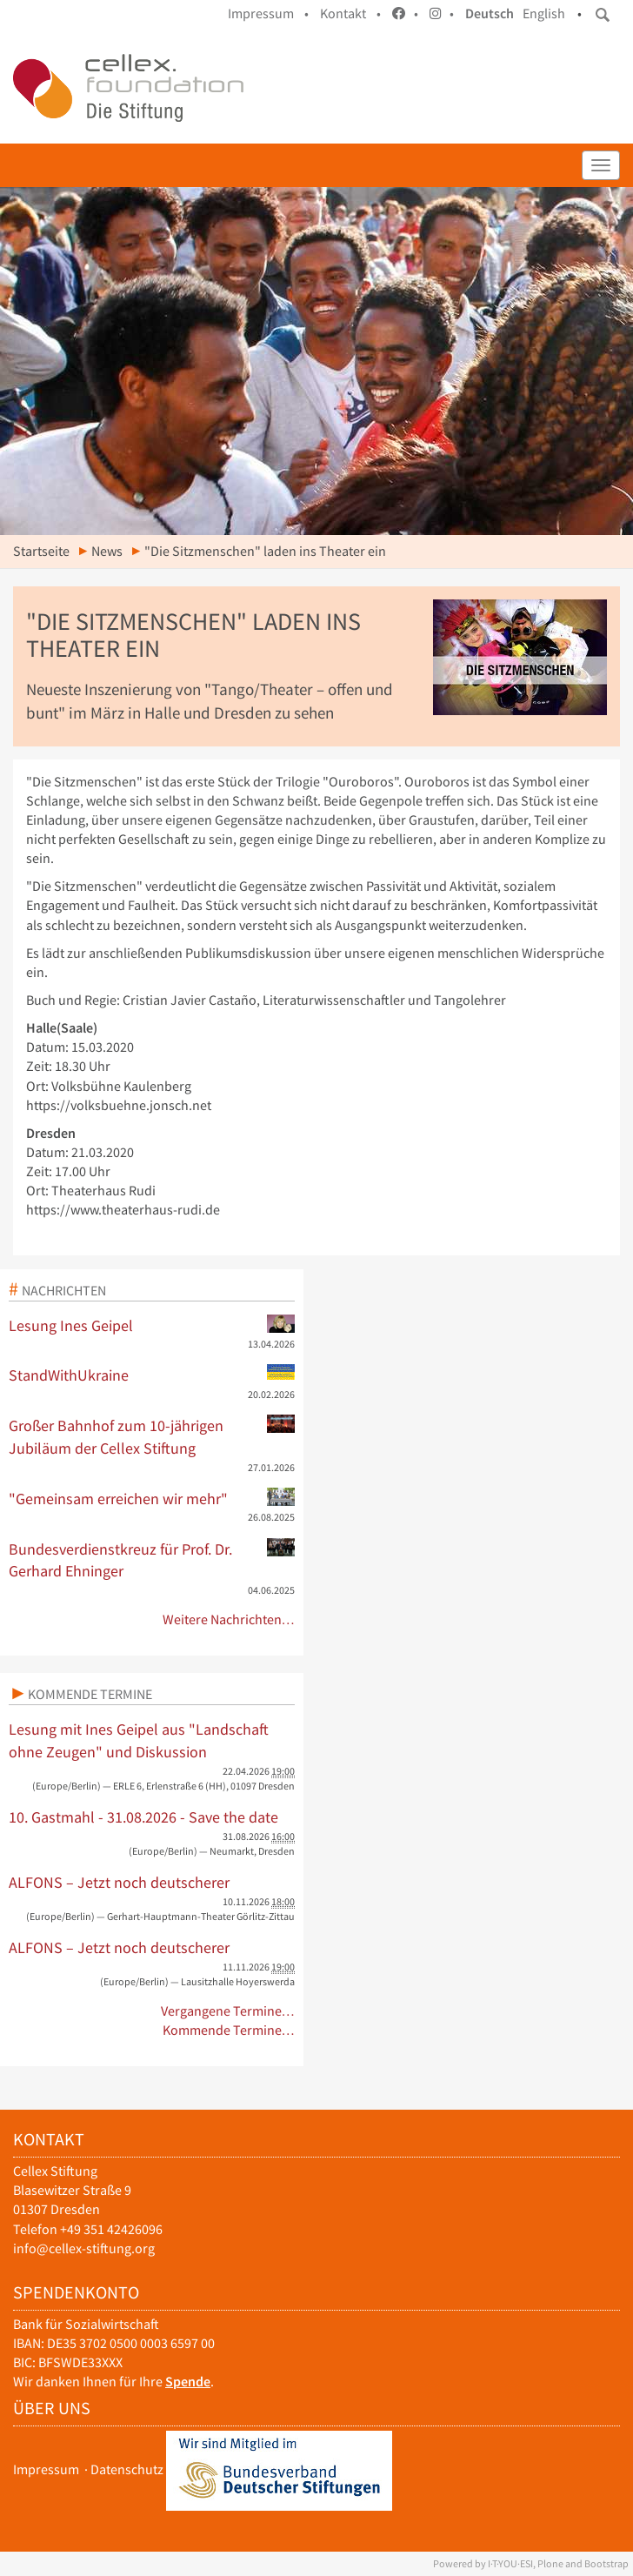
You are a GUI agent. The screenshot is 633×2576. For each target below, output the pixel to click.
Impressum (46, 2469)
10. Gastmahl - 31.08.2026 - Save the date (143, 1817)
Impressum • (268, 13)
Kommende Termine (90, 1694)
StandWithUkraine (152, 1374)
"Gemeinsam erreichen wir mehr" (152, 1498)
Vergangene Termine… (228, 2011)
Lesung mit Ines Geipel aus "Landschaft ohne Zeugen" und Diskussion (139, 1740)
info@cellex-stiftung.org (84, 2248)
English (544, 13)
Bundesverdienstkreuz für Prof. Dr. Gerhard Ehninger (152, 1560)
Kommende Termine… (229, 2030)
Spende (187, 2381)
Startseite (41, 551)
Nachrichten (64, 1290)
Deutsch (489, 13)
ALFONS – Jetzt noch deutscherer (119, 1882)
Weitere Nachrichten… (229, 1619)
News (107, 551)
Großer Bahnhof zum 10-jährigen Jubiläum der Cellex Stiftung (152, 1436)
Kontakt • (350, 13)
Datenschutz (126, 2469)
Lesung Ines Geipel (152, 1325)
